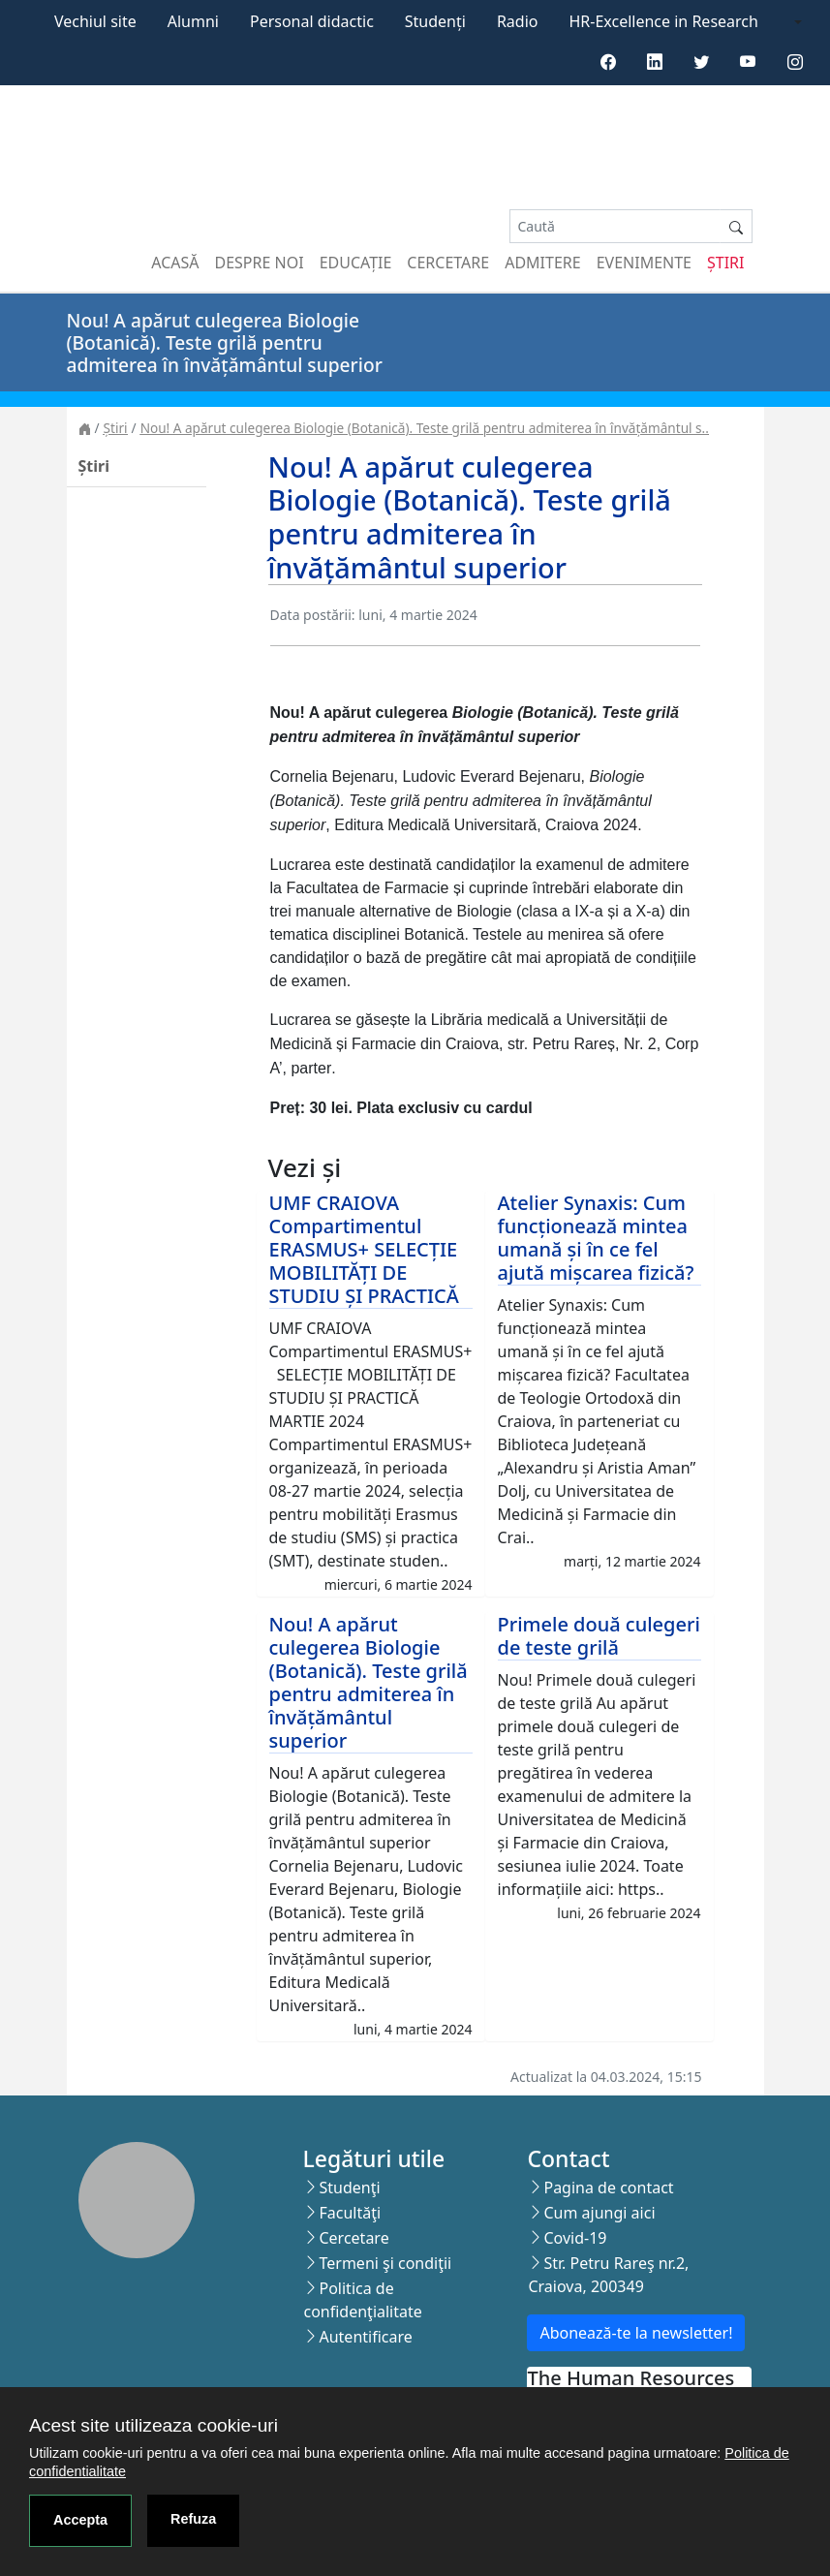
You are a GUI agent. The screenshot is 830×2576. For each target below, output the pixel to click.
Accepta (80, 2520)
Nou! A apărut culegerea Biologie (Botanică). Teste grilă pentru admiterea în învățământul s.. (424, 428)
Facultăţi (350, 2212)
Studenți (435, 21)
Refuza (193, 2519)
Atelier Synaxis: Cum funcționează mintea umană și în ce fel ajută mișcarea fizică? (596, 1238)
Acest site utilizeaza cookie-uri (153, 2425)
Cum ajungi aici (599, 2212)
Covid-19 (574, 2238)
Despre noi (259, 262)
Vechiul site (95, 21)
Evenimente (644, 262)
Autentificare (365, 2336)
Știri (725, 262)
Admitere (542, 262)
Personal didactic (312, 21)
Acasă (175, 262)
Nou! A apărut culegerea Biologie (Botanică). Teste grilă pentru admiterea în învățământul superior (368, 1682)
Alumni (193, 21)
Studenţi (349, 2187)
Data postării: (312, 614)
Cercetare (448, 262)
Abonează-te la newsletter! (635, 2332)
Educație (356, 262)
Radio (517, 21)
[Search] (615, 226)
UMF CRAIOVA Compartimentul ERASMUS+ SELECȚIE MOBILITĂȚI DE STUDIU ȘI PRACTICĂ (364, 1249)
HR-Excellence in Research (663, 21)
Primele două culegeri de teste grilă (599, 1635)
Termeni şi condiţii (385, 2263)
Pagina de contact (608, 2187)
